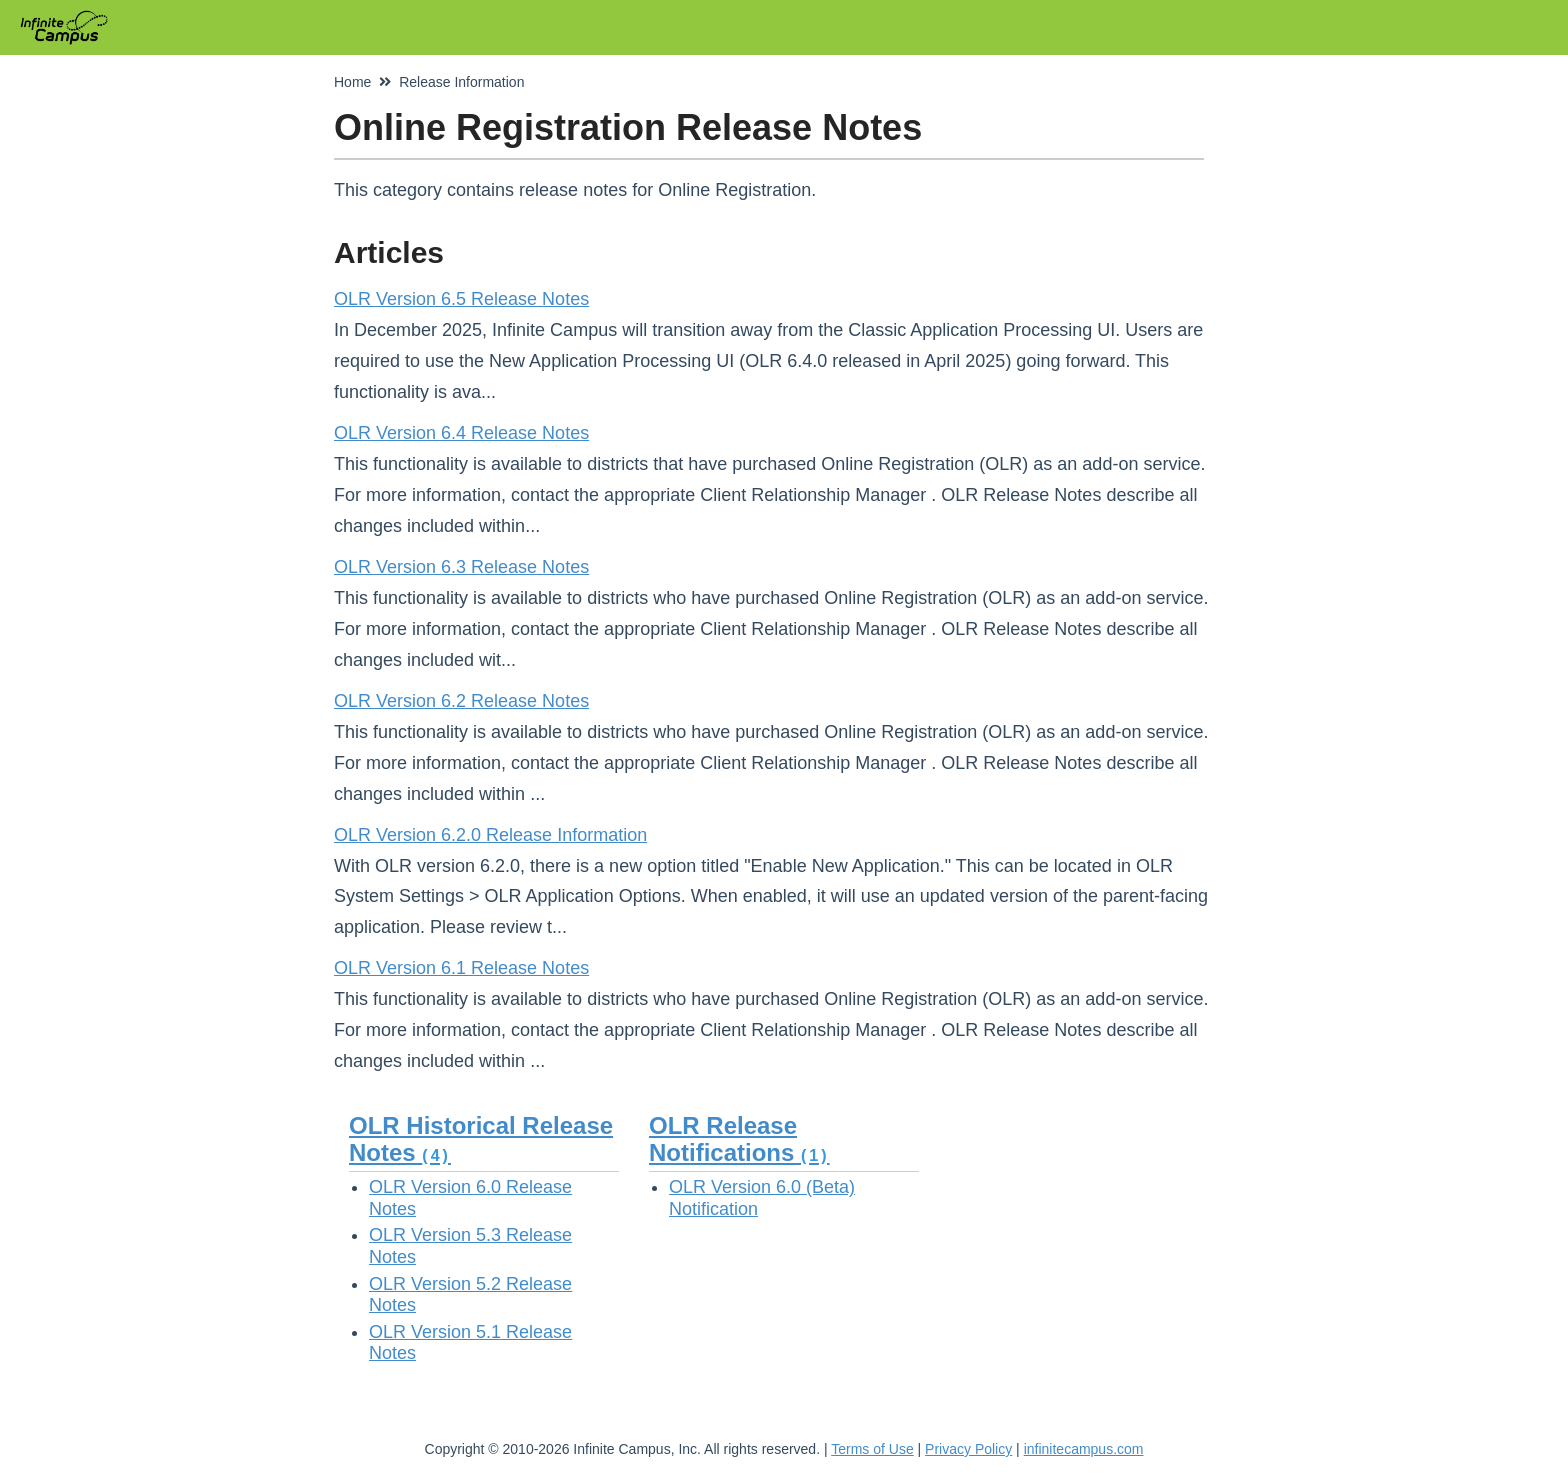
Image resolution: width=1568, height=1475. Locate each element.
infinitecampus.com (1084, 1449)
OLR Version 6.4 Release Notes (461, 433)
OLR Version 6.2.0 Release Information (490, 835)
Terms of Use (872, 1449)
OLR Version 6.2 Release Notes (461, 701)
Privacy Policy (968, 1449)
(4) (436, 1155)
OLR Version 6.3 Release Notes (461, 567)
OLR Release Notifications (739, 1138)
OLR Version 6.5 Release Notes (461, 299)
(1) (815, 1155)
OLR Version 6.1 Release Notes (461, 968)
